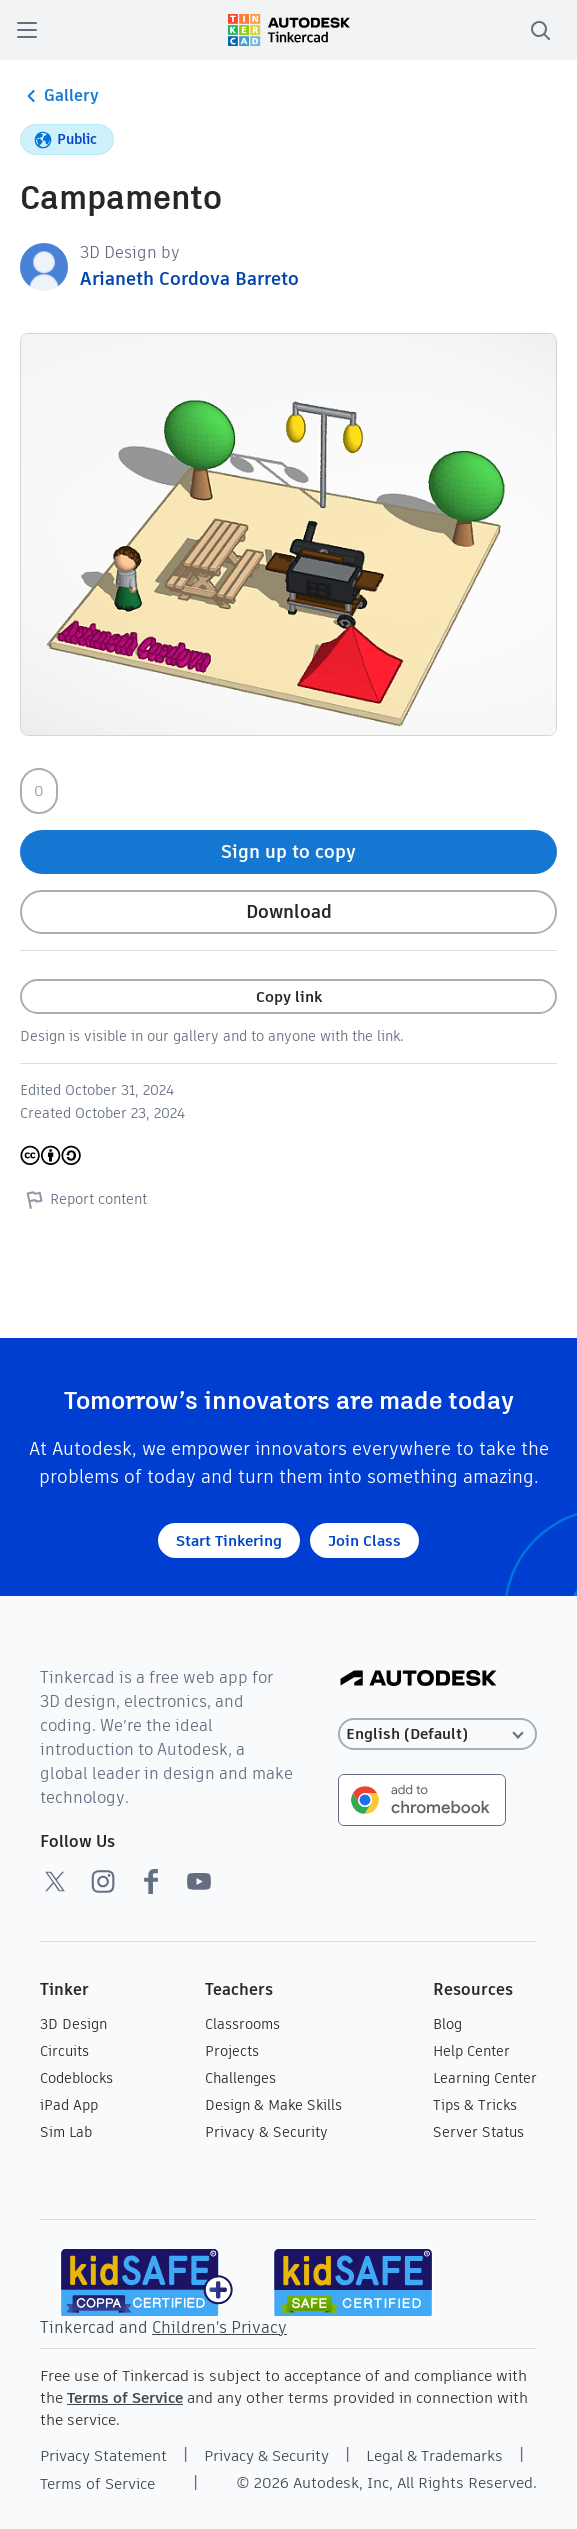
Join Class (364, 1540)
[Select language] (437, 1734)
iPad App (69, 2105)
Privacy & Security (266, 2132)
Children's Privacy (219, 2327)
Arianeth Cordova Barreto (189, 278)
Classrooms (242, 2024)
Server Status (478, 2132)
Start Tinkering (229, 1540)
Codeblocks (76, 2078)
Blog (447, 2024)
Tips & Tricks (475, 2105)
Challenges (240, 2078)
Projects (232, 2051)
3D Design (73, 2024)
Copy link (289, 996)
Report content (83, 1199)
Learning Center (485, 2078)
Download (289, 911)
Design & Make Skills (273, 2105)
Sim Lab (66, 2132)
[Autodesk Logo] (418, 1679)
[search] (540, 30)
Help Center (471, 2051)
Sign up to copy (288, 851)
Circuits (64, 2051)
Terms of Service (125, 2397)
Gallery (59, 96)
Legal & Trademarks (434, 2455)
